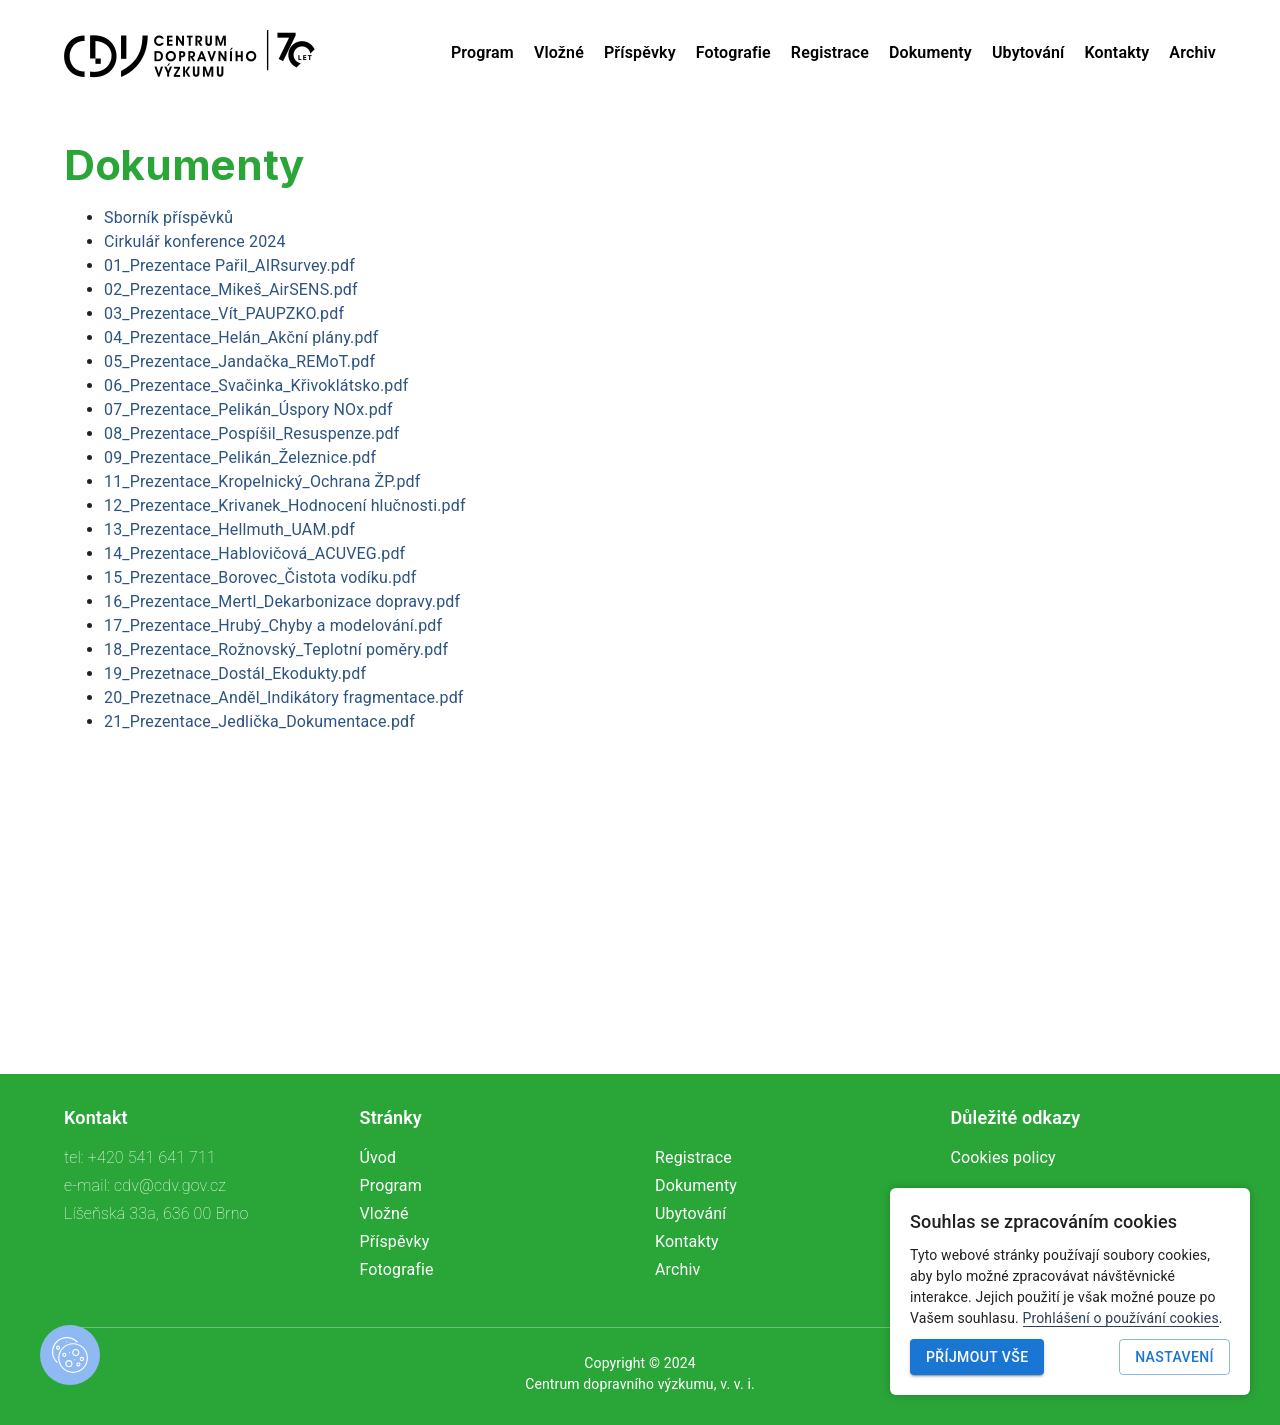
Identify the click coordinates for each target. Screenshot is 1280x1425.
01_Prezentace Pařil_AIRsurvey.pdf (229, 265)
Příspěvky (640, 52)
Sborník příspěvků (168, 217)
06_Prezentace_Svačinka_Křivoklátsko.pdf (256, 385)
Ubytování (1028, 52)
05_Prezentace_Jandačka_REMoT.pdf (239, 361)
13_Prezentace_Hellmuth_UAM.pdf (229, 529)
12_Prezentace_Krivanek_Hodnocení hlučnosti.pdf (285, 505)
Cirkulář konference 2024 (195, 241)
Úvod (378, 1157)
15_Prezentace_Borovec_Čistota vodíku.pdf (260, 577)
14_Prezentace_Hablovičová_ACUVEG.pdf (254, 553)
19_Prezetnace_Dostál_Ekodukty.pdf (235, 673)
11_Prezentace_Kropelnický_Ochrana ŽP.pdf (262, 481)
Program (482, 52)
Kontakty (1117, 52)
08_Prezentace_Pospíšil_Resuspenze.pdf (251, 433)
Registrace (830, 52)
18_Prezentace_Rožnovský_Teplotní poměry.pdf (276, 649)
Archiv (1192, 52)
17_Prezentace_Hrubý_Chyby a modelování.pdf (273, 625)
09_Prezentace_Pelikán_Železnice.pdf (240, 457)
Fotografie (733, 52)
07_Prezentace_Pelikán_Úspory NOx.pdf (248, 409)
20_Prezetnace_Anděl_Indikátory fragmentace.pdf (284, 697)
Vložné (559, 52)
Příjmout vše (977, 1357)
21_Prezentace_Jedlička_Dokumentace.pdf (259, 721)
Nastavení (1174, 1357)
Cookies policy (1003, 1157)
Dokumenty (930, 52)
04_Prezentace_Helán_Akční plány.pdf (241, 337)
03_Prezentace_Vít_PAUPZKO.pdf (224, 313)
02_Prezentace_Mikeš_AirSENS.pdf (231, 289)
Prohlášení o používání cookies (1121, 1318)
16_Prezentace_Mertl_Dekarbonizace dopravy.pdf (282, 601)
